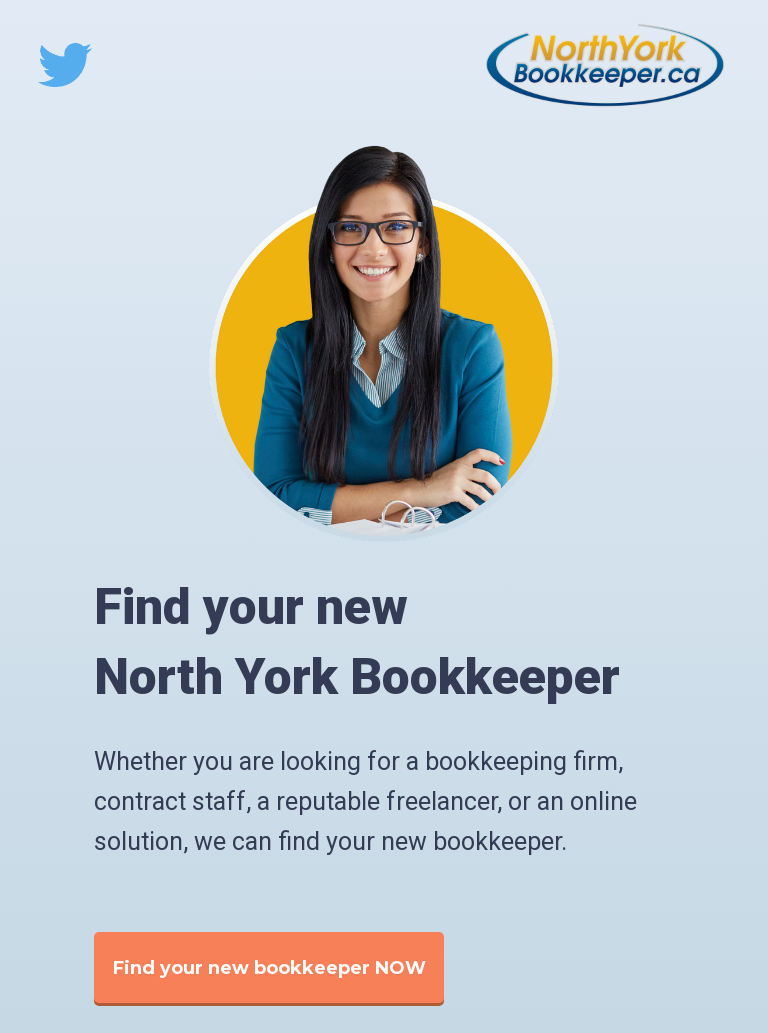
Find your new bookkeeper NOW (269, 968)
